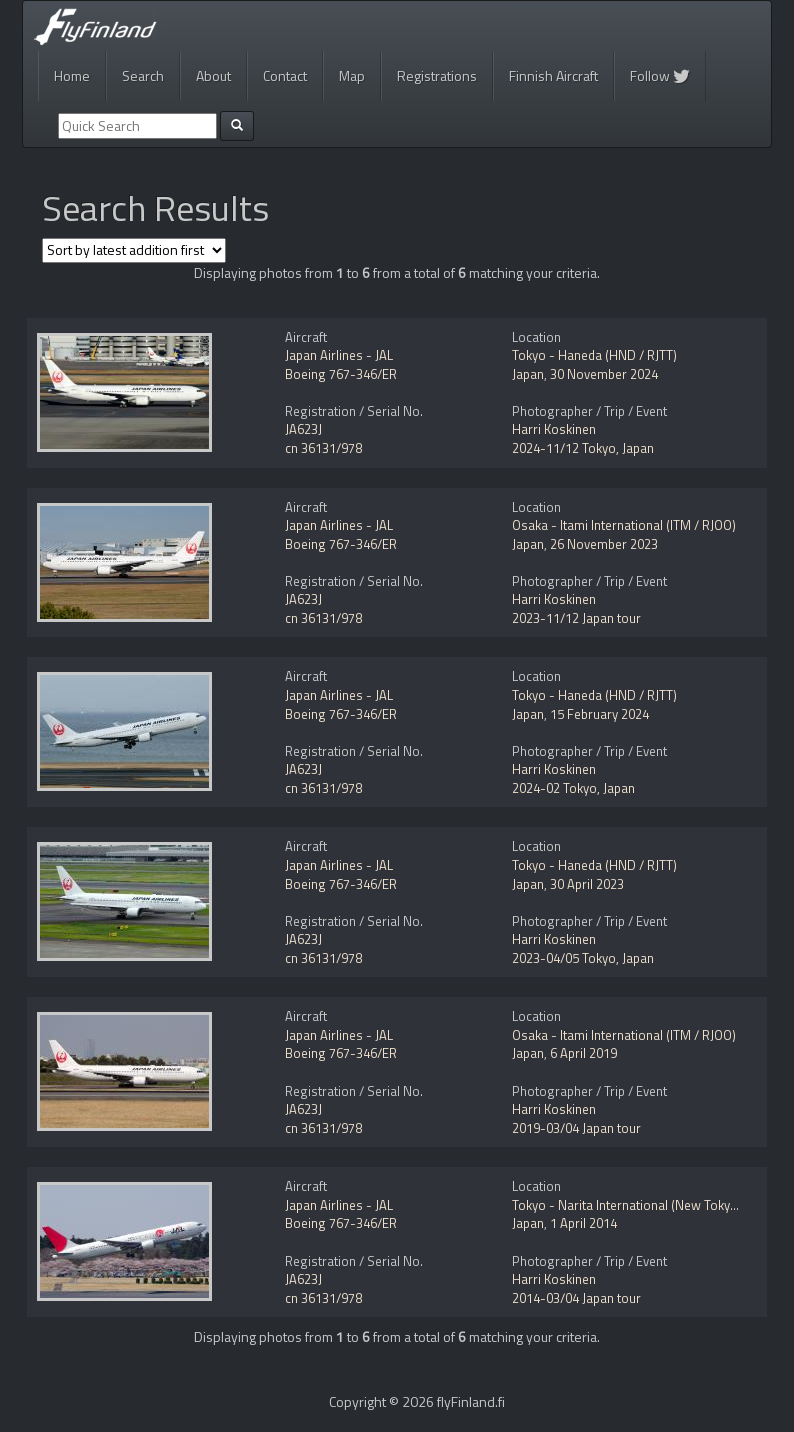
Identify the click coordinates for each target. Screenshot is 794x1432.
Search (143, 75)
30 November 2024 (604, 374)
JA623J (303, 429)
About (213, 75)
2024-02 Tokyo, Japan (573, 788)
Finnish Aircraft (553, 75)
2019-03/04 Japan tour (576, 1128)
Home (72, 75)
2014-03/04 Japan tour (576, 1298)
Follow (660, 75)
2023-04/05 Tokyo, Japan (583, 958)
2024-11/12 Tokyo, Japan (583, 448)
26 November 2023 (604, 544)
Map (352, 75)
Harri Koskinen (554, 429)
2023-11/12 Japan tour (576, 618)
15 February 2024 (599, 714)
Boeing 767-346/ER (341, 374)
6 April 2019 (583, 1053)
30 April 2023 (587, 884)
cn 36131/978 (323, 448)
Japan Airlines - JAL (339, 355)
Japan (528, 374)
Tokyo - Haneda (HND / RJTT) (594, 355)
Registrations (437, 75)
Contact (285, 75)
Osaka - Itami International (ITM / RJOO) (624, 525)
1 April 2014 (583, 1223)
